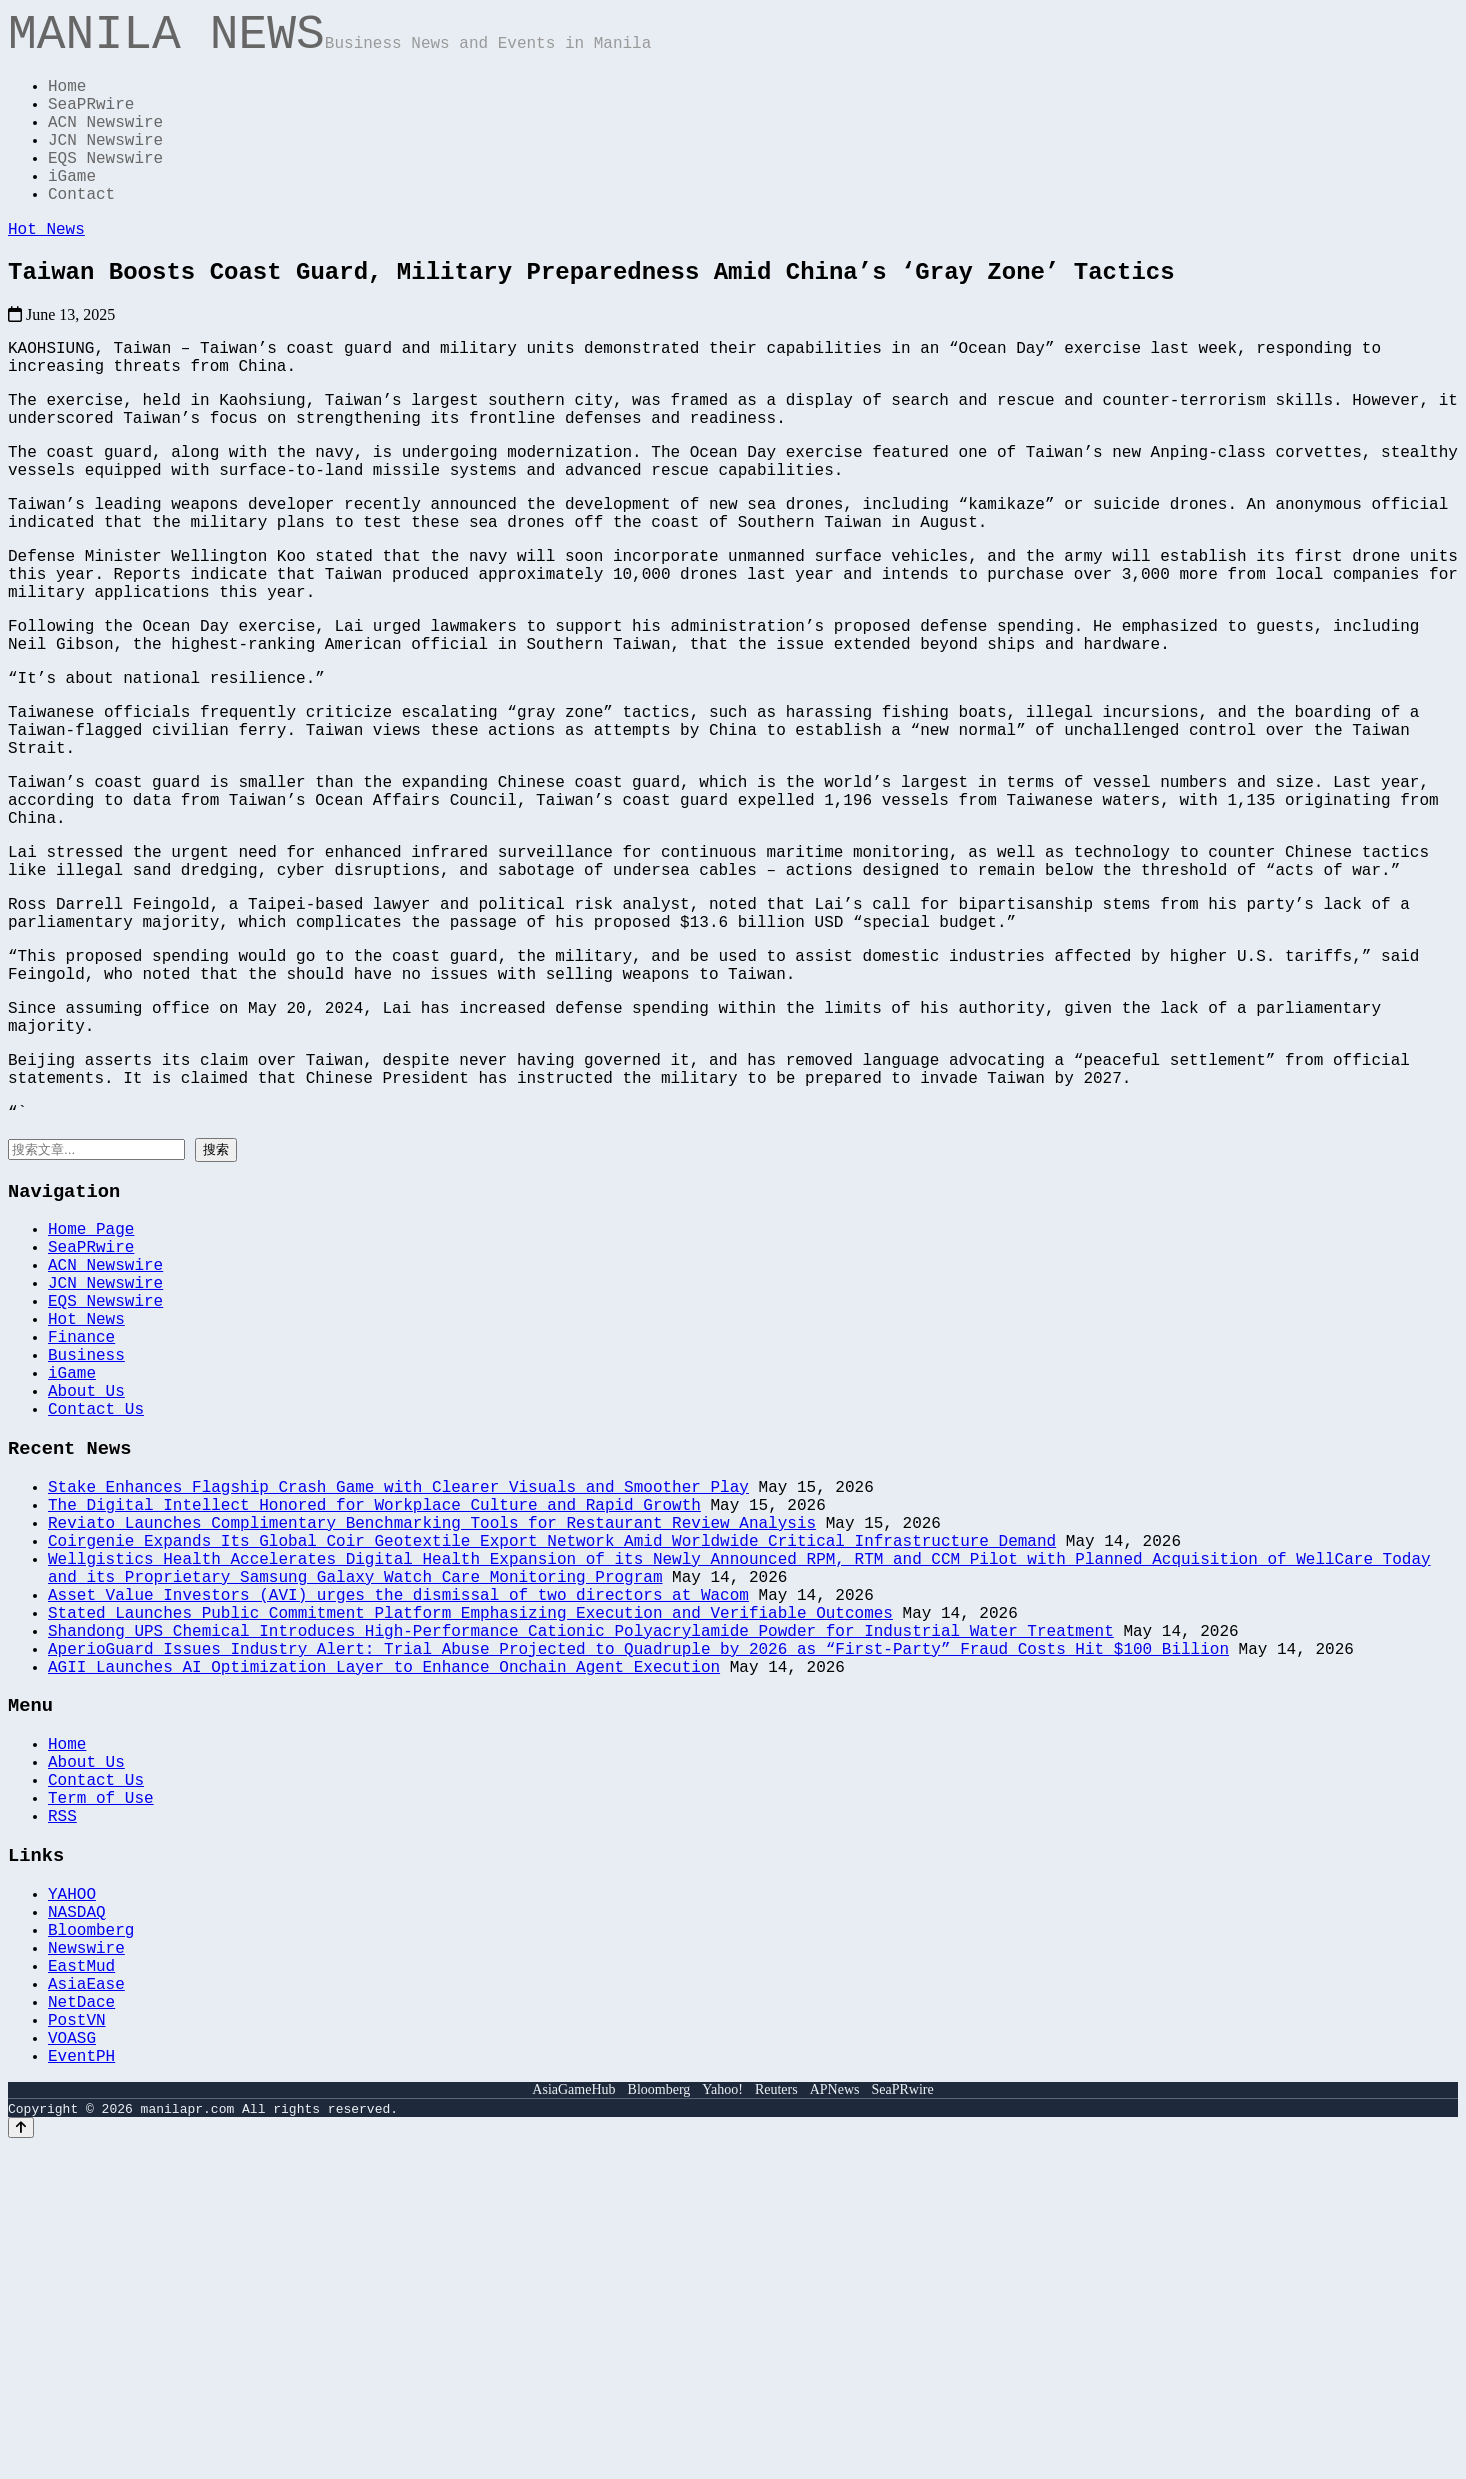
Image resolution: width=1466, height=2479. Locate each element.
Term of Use (101, 2083)
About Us (86, 1606)
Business (86, 1562)
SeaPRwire (91, 122)
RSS (62, 2105)
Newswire (86, 2256)
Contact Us (96, 1628)
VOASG (72, 2366)
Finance (81, 1540)
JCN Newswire (105, 166)
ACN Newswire (105, 144)
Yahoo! (722, 2422)
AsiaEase (86, 2300)
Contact (81, 232)
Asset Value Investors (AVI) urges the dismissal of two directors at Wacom (398, 1845)
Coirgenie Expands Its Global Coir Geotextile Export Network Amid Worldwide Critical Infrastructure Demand (552, 1779)
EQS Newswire (105, 188)
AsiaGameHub (573, 2422)
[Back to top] (21, 2460)
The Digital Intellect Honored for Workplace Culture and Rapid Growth (374, 1735)
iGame (72, 210)
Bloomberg (91, 2234)
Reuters (776, 2422)
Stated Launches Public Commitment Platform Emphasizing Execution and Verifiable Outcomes (470, 1867)
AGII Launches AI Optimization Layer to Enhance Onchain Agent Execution (384, 1933)
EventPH (81, 2388)
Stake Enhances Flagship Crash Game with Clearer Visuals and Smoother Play (398, 1713)
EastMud (81, 2278)
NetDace (81, 2322)
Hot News (46, 270)
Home (67, 100)
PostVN (77, 2344)
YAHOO (72, 2190)
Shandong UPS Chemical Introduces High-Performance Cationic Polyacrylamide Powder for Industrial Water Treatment (581, 1889)
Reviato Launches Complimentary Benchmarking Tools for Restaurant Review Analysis (432, 1757)
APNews (835, 2422)
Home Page (91, 1408)
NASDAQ (77, 2212)
